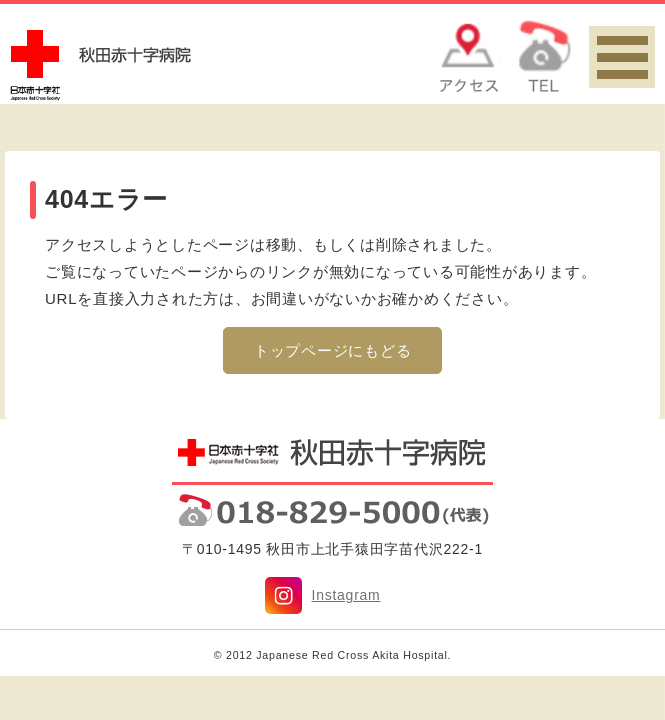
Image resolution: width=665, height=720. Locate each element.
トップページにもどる (333, 350)
